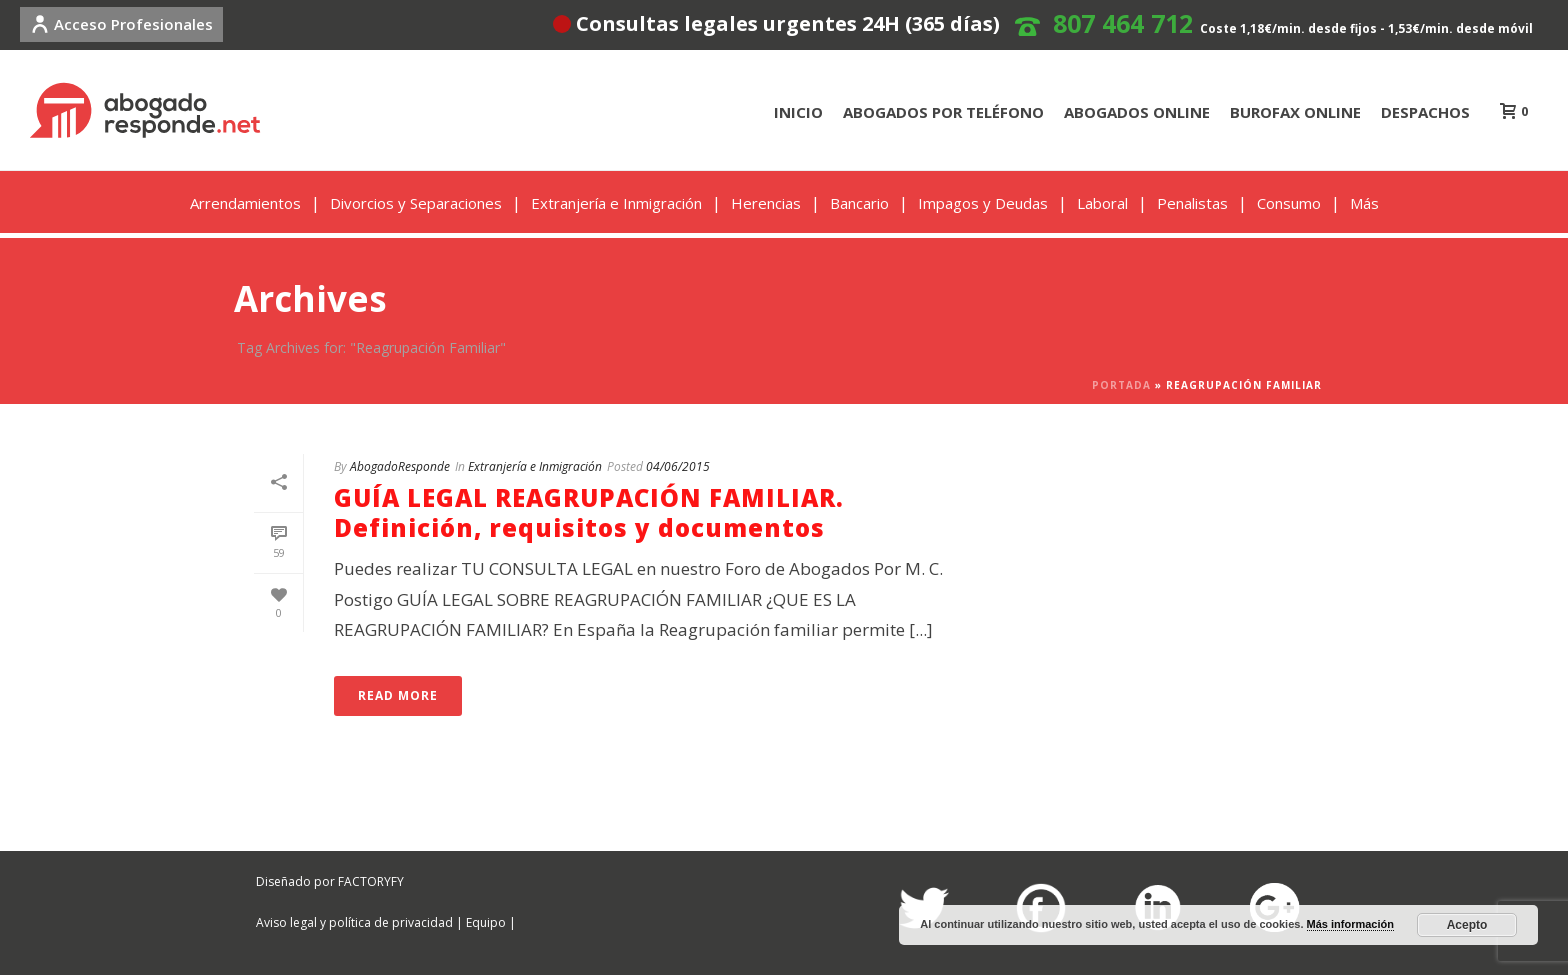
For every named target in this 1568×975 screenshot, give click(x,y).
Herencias (766, 203)
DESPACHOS (1425, 112)
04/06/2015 (678, 466)
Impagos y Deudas (983, 203)
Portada (1121, 385)
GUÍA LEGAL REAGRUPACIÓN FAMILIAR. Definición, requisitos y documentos (589, 512)
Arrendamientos (245, 203)
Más (1364, 203)
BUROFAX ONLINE (1295, 112)
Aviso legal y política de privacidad (354, 922)
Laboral (1102, 203)
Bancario (859, 203)
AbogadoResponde (400, 466)
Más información (1350, 924)
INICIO (798, 112)
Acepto (1467, 925)
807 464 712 (1123, 23)
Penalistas (1192, 203)
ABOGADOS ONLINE (1137, 112)
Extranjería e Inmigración (616, 203)
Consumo (1289, 203)
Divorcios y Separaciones (416, 203)
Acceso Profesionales (121, 24)
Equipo (486, 922)
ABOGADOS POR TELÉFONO (943, 112)
